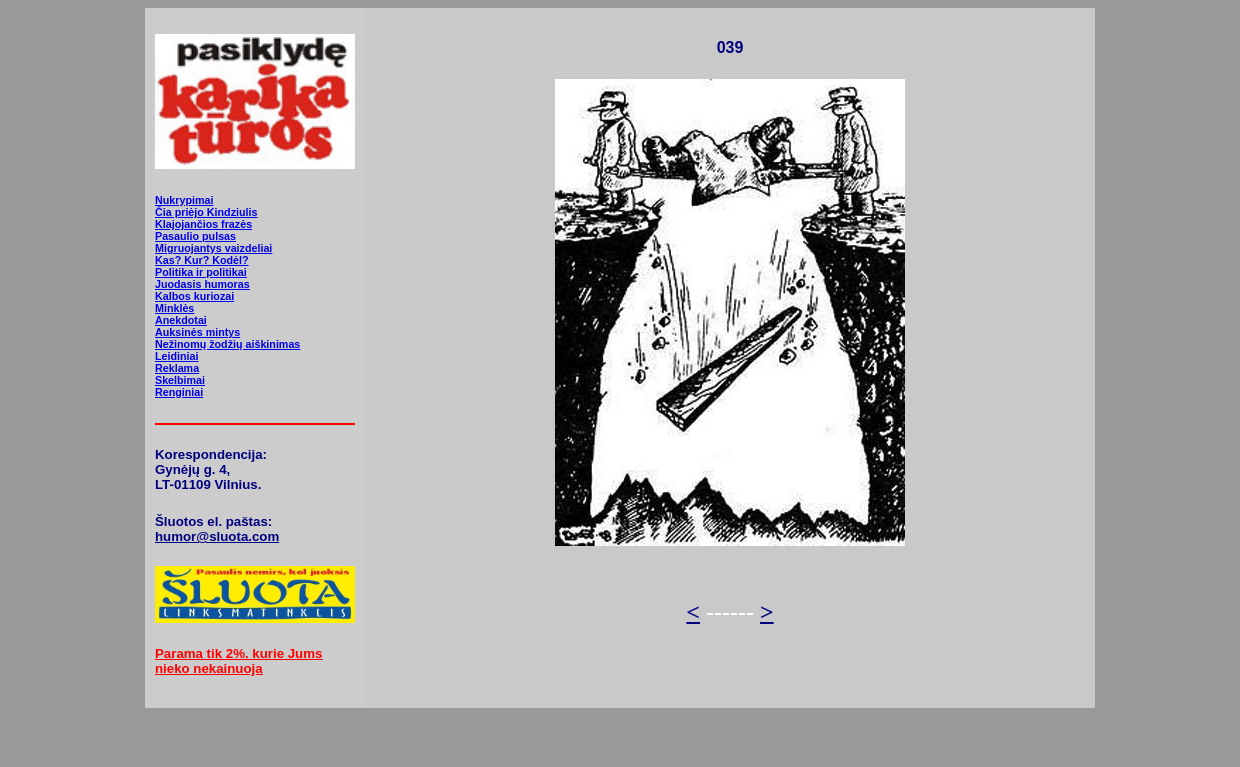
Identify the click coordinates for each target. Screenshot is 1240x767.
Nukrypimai (184, 200)
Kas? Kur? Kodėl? (202, 260)
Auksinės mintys (197, 332)
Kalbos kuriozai (194, 296)
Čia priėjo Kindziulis (206, 212)
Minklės (174, 308)
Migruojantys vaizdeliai (213, 248)
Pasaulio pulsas (195, 236)
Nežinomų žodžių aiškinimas (227, 344)
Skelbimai (180, 380)
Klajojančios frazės (203, 224)
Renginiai (179, 392)
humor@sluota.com (217, 536)
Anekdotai (181, 320)
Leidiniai (176, 356)
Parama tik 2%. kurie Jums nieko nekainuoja (238, 661)
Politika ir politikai (201, 272)
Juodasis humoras (202, 284)
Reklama (177, 368)
